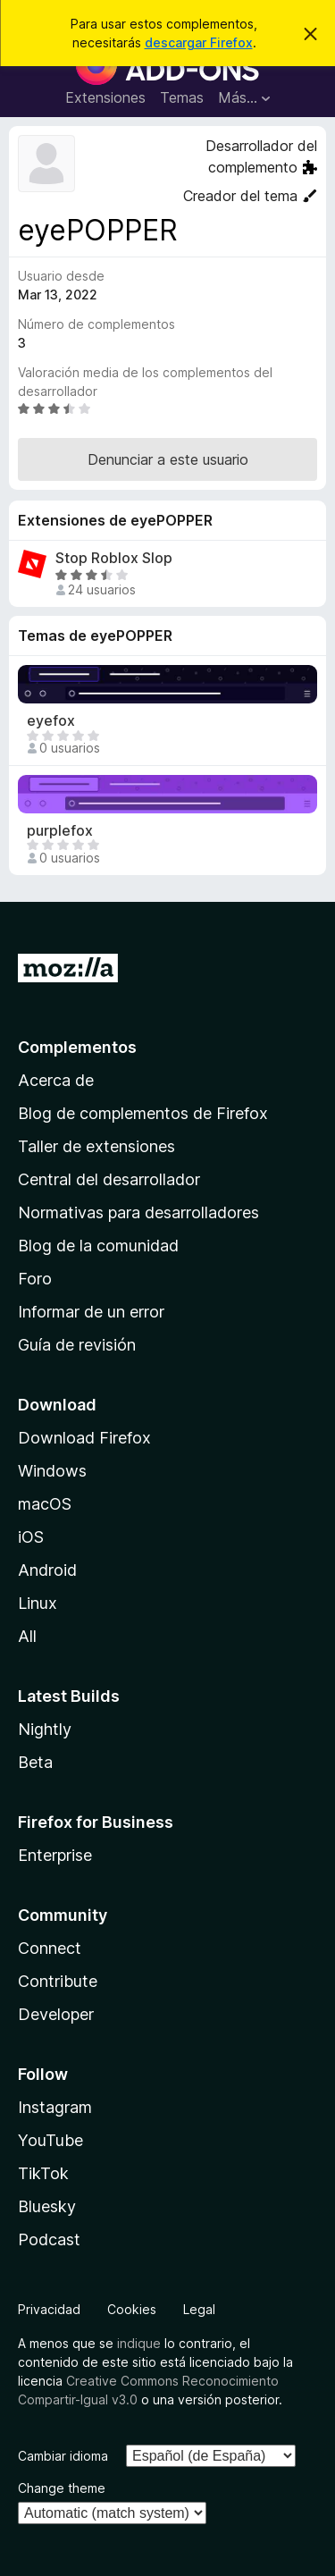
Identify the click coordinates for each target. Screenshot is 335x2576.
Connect (49, 1948)
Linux (37, 1603)
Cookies (131, 2309)
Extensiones (105, 97)
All (27, 1636)
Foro (35, 1278)
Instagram (55, 2107)
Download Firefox (84, 1437)
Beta (35, 1762)
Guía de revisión (77, 1344)
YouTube (50, 2140)
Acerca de (56, 1080)
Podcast (49, 2239)
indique (139, 2343)
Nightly (44, 1729)
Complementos (77, 1047)
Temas (182, 97)
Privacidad (49, 2309)
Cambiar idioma (63, 2455)
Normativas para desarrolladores (138, 1212)
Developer (56, 2014)
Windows (52, 1470)
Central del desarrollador (109, 1179)
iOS (31, 1537)
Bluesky (47, 2206)
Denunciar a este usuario (168, 459)
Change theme (61, 2488)
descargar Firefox (199, 42)
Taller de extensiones (96, 1146)
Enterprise (55, 1855)
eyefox (51, 720)
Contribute (57, 1981)
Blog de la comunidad (98, 1245)
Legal (199, 2309)
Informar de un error (91, 1311)
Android (47, 1570)
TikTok (43, 2173)
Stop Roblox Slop (113, 558)
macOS (44, 1503)
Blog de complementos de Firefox (143, 1113)
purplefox (60, 830)
